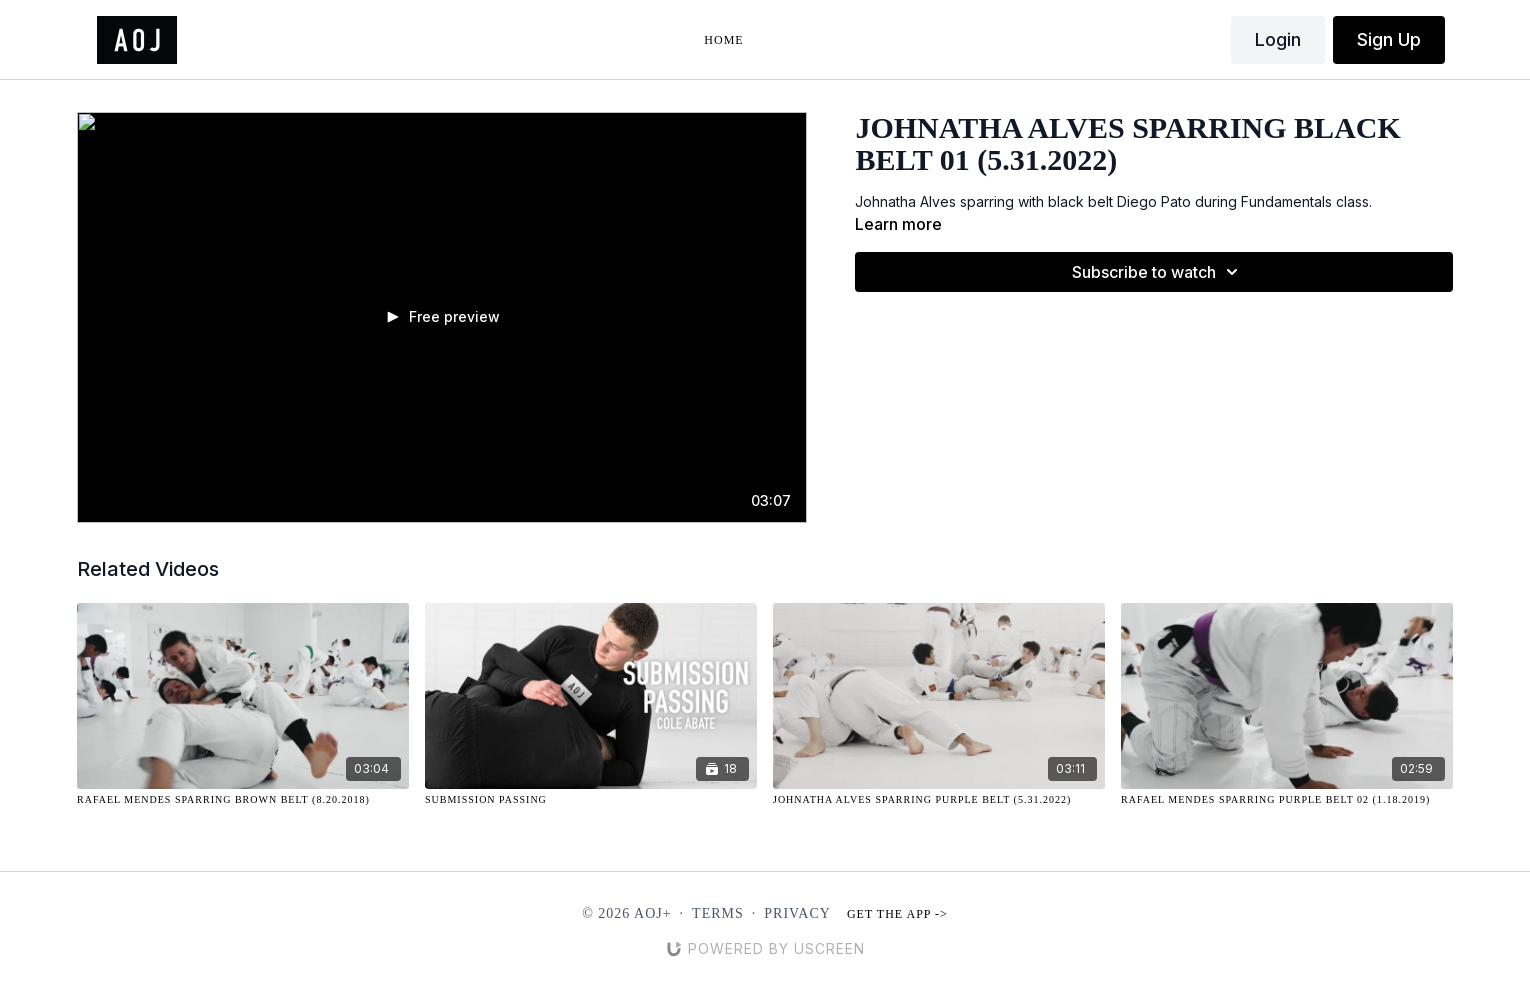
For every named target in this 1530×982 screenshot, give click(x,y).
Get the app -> (897, 914)
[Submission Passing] (591, 799)
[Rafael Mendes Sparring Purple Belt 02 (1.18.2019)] (1287, 799)
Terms (718, 913)
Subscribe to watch (1158, 272)
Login (1278, 39)
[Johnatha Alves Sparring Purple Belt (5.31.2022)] (939, 799)
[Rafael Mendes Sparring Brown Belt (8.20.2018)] (243, 799)
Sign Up (1389, 39)
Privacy (797, 913)
